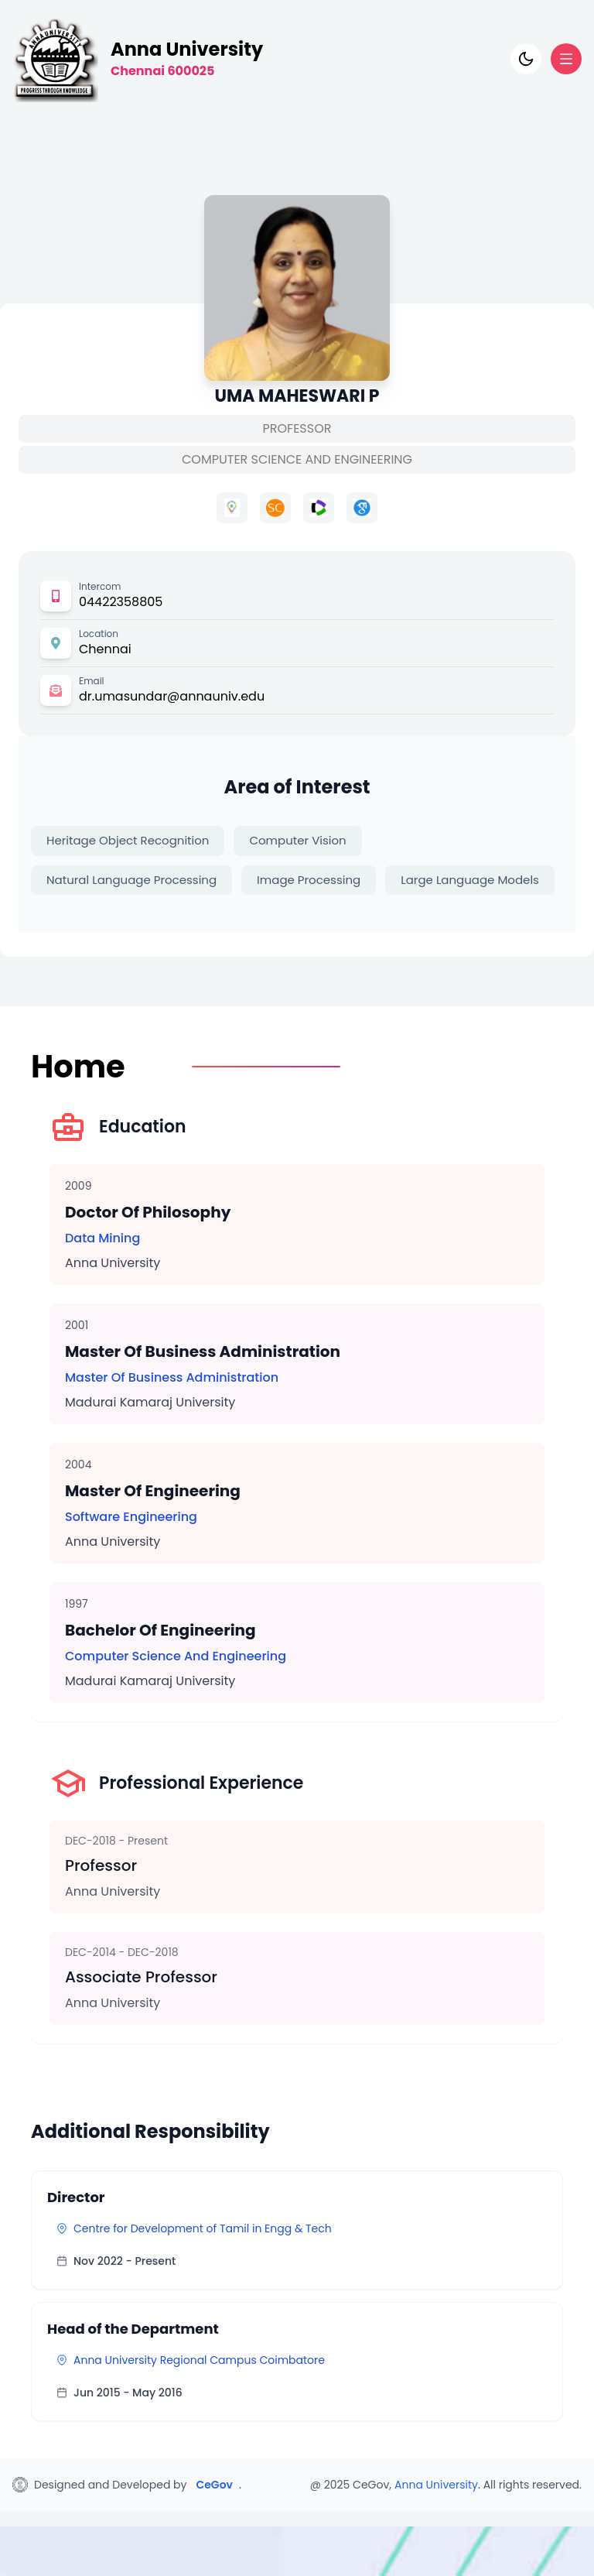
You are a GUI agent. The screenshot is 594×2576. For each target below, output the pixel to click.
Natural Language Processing (131, 880)
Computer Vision (297, 840)
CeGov (214, 2484)
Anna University (436, 2484)
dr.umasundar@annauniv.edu (172, 696)
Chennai (105, 649)
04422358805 (120, 602)
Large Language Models (470, 880)
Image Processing (308, 880)
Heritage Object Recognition (127, 840)
